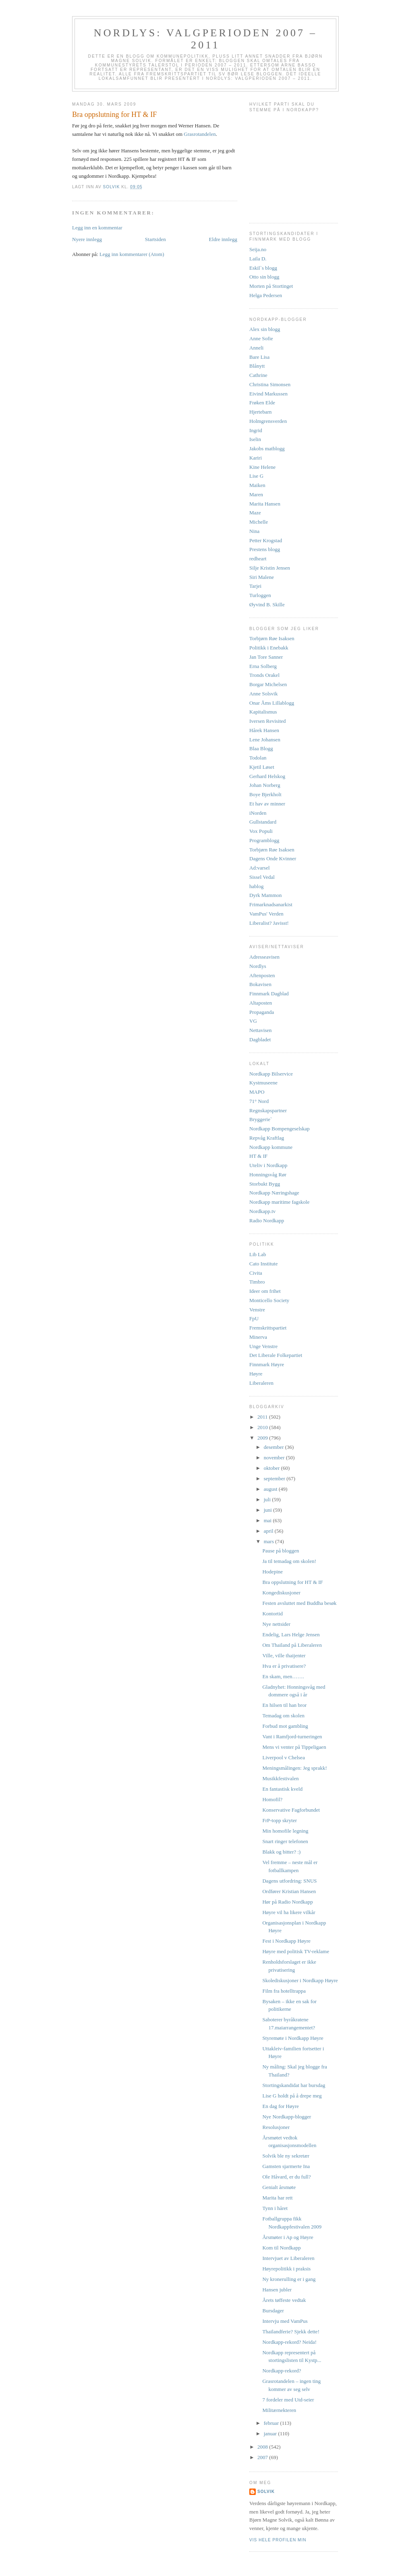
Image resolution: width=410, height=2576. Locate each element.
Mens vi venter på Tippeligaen (294, 1747)
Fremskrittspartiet (267, 1328)
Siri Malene (261, 577)
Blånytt (257, 366)
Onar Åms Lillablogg (271, 703)
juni (268, 1510)
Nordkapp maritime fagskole (279, 1202)
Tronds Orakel (264, 675)
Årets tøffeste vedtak (284, 2300)
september (275, 1478)
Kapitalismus (263, 712)
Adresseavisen (264, 957)
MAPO (257, 1092)
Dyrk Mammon (265, 895)
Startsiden (155, 239)
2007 (263, 2457)
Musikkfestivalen (280, 1778)
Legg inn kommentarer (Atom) (131, 254)
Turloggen (260, 595)
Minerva (258, 1337)
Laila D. (258, 259)
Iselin (255, 439)
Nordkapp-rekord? (281, 2371)
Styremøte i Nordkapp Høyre (292, 2038)
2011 (263, 1417)
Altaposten (260, 1003)
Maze (255, 513)
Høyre (256, 1374)
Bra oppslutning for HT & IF (292, 1582)
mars (269, 1541)
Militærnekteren (279, 2410)
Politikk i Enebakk (268, 648)
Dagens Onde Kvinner (272, 858)
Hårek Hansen (264, 730)
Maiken (257, 485)
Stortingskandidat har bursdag (293, 2085)
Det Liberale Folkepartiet (275, 1355)
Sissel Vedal (262, 877)
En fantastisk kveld (282, 1789)
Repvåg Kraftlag (266, 1138)
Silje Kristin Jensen (269, 568)
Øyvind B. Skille (267, 604)
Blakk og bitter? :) (281, 1852)
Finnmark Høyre (266, 1364)
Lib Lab (257, 1254)
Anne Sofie (261, 338)
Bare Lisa (259, 357)
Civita (255, 1273)
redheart (258, 559)
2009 (263, 1438)
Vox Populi (261, 831)
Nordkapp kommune (270, 1147)
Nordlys (257, 966)
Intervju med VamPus (284, 2321)
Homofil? (272, 1799)
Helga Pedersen (265, 295)
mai (268, 1520)
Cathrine (258, 375)
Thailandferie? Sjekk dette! (290, 2331)
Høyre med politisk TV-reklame (295, 1951)
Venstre (257, 1310)
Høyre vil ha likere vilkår (288, 1912)
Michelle (258, 522)
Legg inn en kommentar (97, 228)
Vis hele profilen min (277, 2540)
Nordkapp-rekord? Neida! (289, 2342)
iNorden (258, 813)
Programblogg (264, 840)
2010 (263, 1427)
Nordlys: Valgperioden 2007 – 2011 (205, 39)
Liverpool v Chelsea (283, 1757)
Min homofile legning (285, 1831)
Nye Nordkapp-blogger (286, 2117)
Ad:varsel (259, 868)
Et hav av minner (267, 804)
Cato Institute (263, 1264)
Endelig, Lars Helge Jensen (290, 1634)
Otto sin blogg (264, 277)
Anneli (256, 348)
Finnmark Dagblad (269, 993)
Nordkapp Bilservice (271, 1074)
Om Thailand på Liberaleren (291, 1645)
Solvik (266, 2491)
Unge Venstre (263, 1346)
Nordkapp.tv (262, 1211)
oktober (272, 1468)
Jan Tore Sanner (266, 657)
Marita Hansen (264, 504)
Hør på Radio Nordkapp (287, 1902)
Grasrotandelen (199, 134)
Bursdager (273, 2311)
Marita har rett (277, 2198)
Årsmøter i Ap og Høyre (287, 2237)
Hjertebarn (260, 412)
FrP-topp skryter (279, 1820)
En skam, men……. (283, 1676)
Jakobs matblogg (267, 448)
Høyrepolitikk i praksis (286, 2269)
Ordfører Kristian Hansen (289, 1891)
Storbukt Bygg (264, 1184)
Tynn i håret (275, 2208)
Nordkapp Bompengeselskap (279, 1129)
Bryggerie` (260, 1119)
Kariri (255, 458)
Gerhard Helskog (267, 776)
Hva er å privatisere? (284, 1666)
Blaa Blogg (261, 748)
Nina (254, 531)
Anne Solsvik (263, 694)
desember (274, 1447)
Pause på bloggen (280, 1551)
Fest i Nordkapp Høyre (286, 1941)
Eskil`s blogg (263, 268)
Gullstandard (262, 822)
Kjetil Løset (261, 767)
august (271, 1489)
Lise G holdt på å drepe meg (291, 2096)
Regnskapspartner (268, 1110)
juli (268, 1499)
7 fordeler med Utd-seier (288, 2400)
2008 (263, 2447)
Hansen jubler (277, 2290)
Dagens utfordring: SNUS (289, 1881)
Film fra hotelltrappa (284, 1991)
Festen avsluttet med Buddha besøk (299, 1603)
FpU (254, 1318)
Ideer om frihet (265, 1291)
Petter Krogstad (265, 540)
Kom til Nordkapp (281, 2248)
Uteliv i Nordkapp (268, 1165)
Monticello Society (269, 1300)
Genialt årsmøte (279, 2187)
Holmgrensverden (268, 421)
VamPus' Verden (266, 914)
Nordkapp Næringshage (274, 1193)
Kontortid (272, 1614)
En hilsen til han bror (284, 1705)
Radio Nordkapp (266, 1220)
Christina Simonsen (269, 384)
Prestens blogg (264, 549)
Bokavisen (260, 984)
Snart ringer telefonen (285, 1841)
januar (271, 2433)
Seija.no (257, 249)
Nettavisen (260, 1030)
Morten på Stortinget (271, 286)
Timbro (257, 1282)
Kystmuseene (263, 1083)
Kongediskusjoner (281, 1593)
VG (253, 1021)
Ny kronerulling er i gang (288, 2279)
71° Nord (259, 1101)
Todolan (257, 758)
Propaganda (261, 1012)
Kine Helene (262, 467)
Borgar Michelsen (268, 684)
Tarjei (255, 586)
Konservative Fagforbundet (291, 1810)
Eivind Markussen (268, 394)
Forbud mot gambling (285, 1726)
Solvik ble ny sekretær (285, 2156)
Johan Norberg (264, 785)
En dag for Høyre (280, 2106)
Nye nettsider (276, 1624)
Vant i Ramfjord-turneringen (292, 1736)
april (269, 1531)
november (275, 1457)
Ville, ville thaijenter (283, 1655)
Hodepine (272, 1572)
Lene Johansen (264, 740)
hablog (256, 886)
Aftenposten (262, 975)
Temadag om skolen (283, 1715)
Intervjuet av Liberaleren (288, 2258)
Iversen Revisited (267, 721)
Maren (256, 494)
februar (272, 2423)
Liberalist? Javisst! (269, 923)
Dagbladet (260, 1039)
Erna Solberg (263, 666)
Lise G (256, 476)
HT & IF (258, 1156)
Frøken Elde (262, 403)
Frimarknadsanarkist (270, 904)
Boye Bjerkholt (265, 794)
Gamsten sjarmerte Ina (286, 2166)
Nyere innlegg (87, 239)
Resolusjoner (276, 2127)
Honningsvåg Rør (267, 1174)
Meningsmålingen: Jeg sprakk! (294, 1768)
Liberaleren (261, 1383)
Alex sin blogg (264, 329)
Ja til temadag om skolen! (289, 1561)
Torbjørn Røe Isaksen (271, 638)
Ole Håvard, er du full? (286, 2177)
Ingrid (255, 430)
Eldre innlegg (223, 239)
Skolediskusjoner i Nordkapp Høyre (300, 1980)
